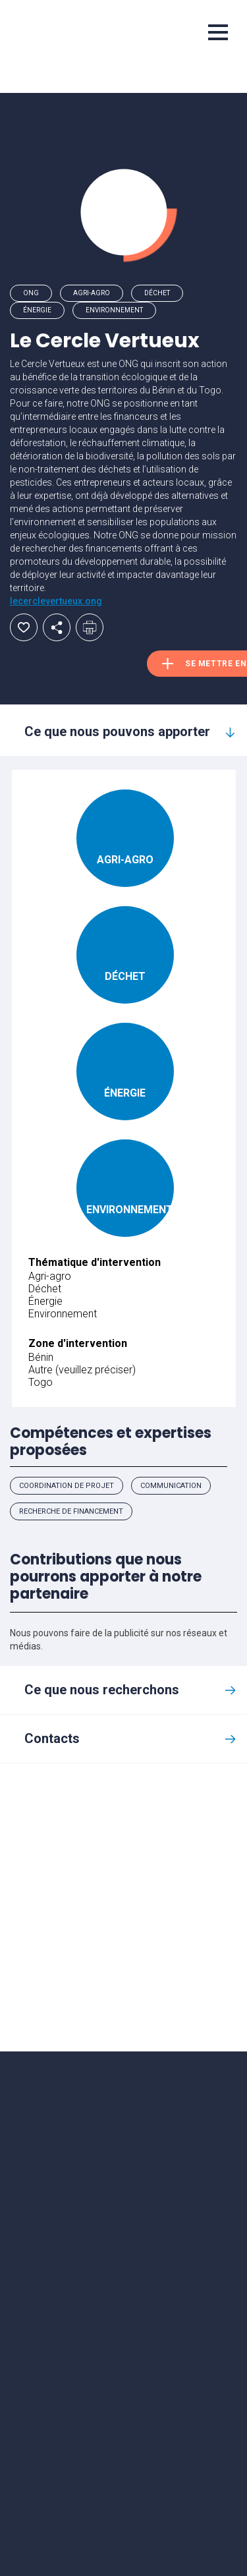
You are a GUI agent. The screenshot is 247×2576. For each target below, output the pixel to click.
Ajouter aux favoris (24, 627)
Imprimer (89, 627)
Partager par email (56, 627)
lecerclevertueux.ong (56, 601)
